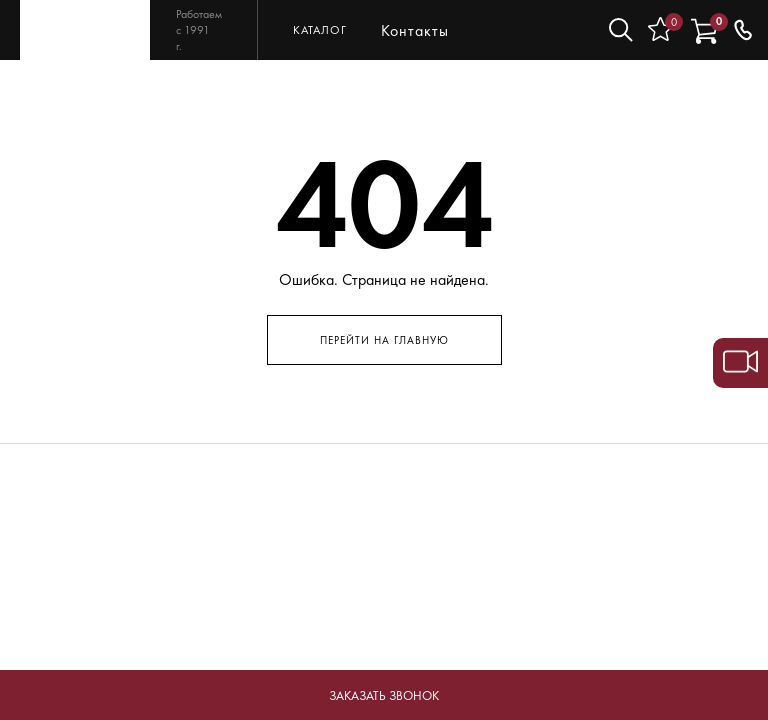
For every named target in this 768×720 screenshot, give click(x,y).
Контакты (415, 30)
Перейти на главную (384, 340)
